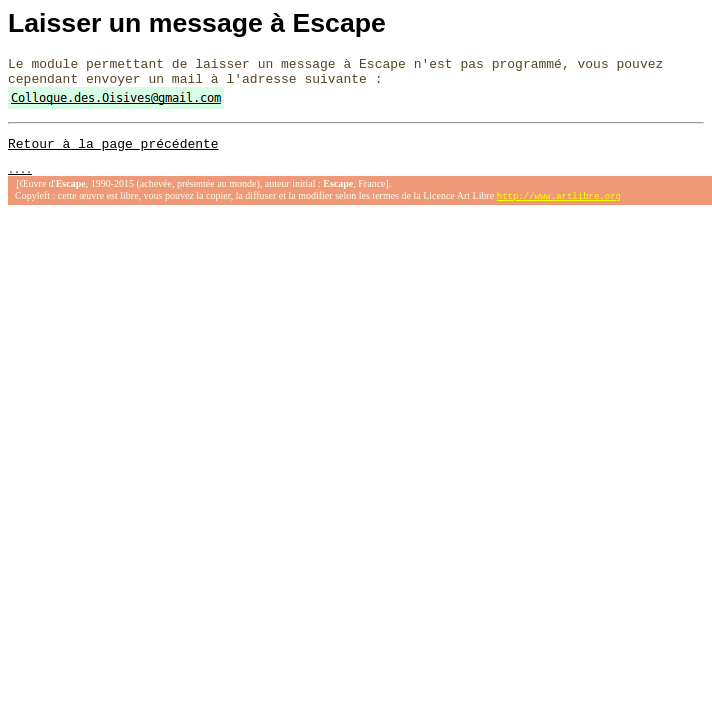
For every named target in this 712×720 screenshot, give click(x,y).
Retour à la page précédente (113, 152)
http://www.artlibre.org (559, 207)
